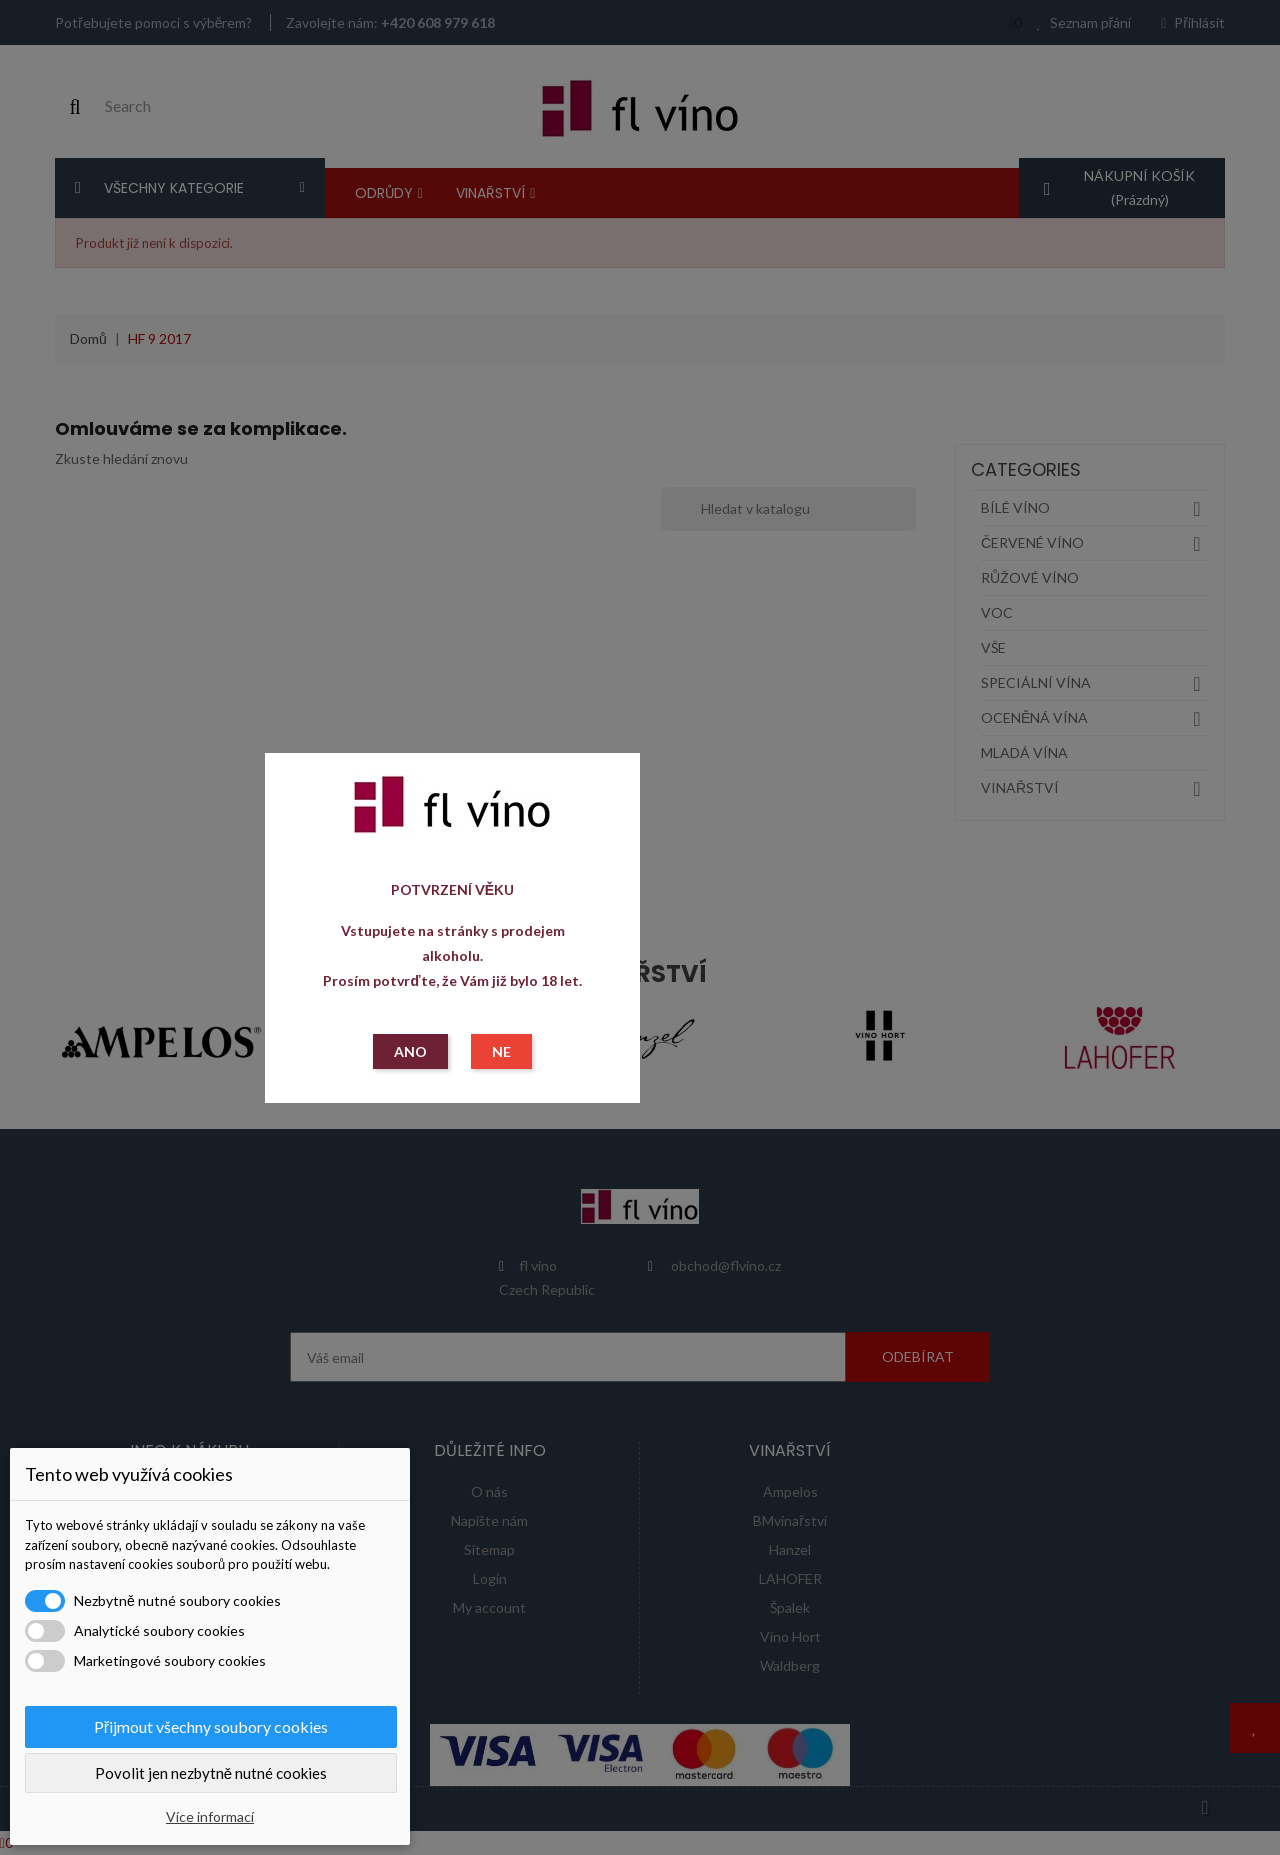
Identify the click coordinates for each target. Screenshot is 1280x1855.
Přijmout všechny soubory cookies (211, 1726)
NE (501, 1051)
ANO (410, 1051)
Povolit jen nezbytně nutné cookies (211, 1773)
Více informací (210, 1816)
